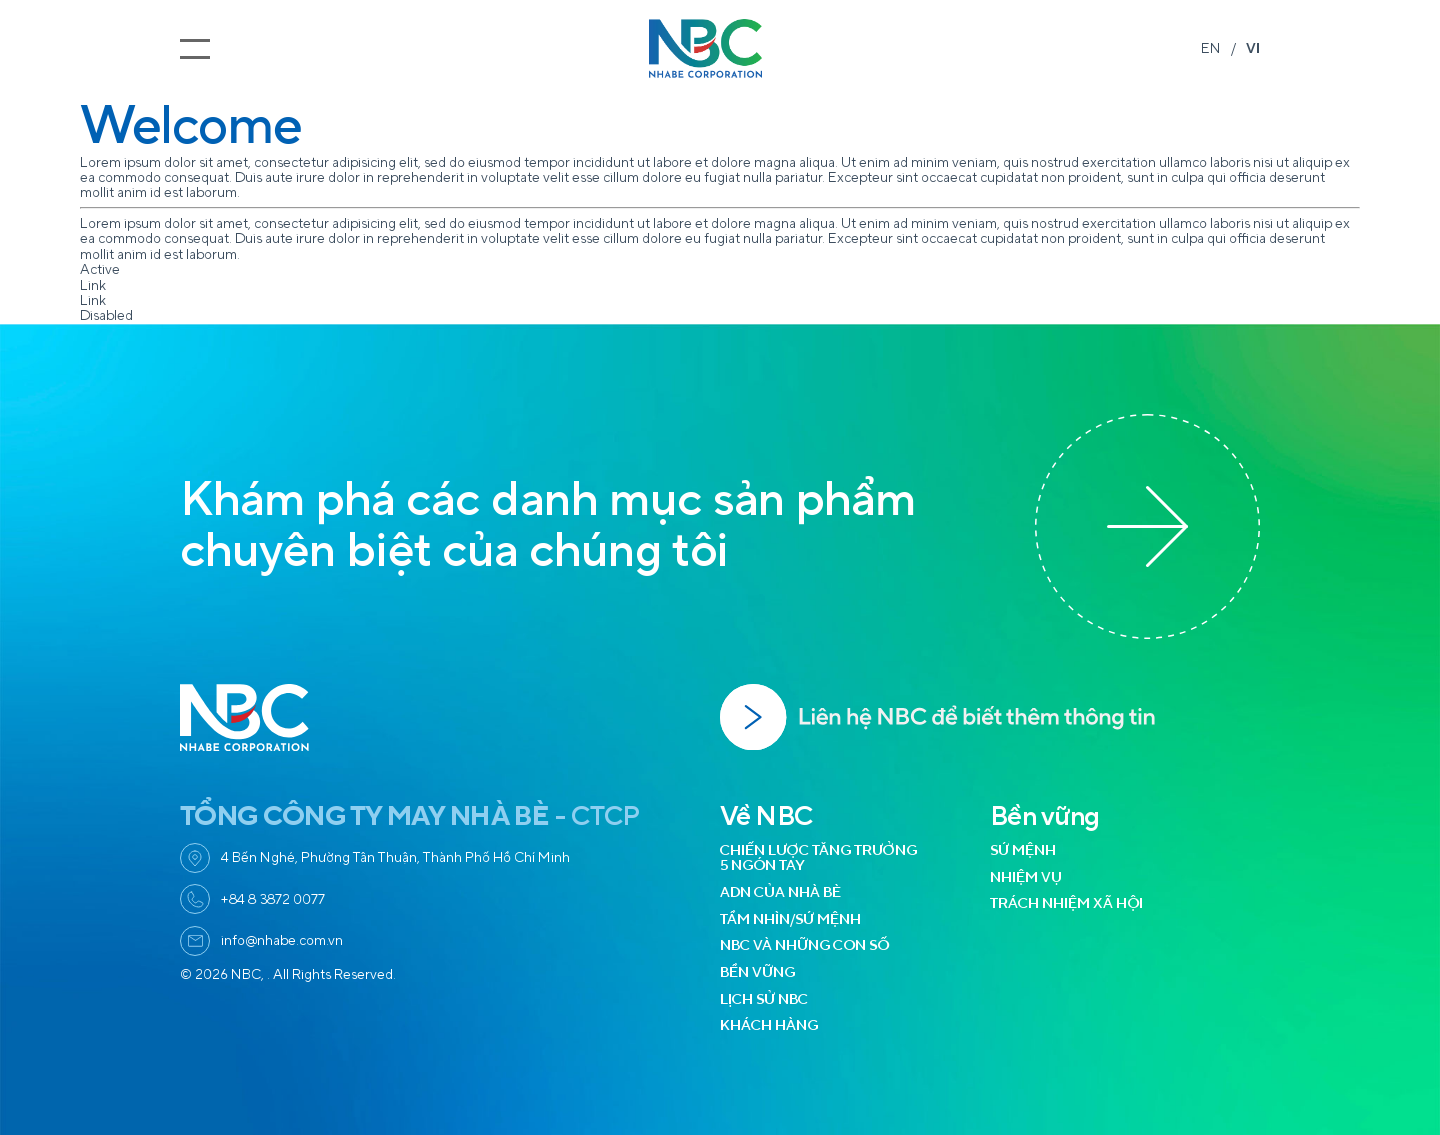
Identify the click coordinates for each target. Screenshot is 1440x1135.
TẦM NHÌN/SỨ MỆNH (790, 919)
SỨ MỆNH (1023, 850)
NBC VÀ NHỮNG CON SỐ (804, 945)
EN (1211, 48)
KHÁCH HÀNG (769, 1025)
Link (93, 285)
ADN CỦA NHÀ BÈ (780, 892)
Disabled (106, 315)
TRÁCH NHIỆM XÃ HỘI (1066, 903)
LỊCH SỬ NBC (764, 999)
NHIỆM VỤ (1026, 877)
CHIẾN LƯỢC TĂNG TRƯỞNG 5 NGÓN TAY (818, 858)
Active (100, 269)
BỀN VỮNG (757, 972)
